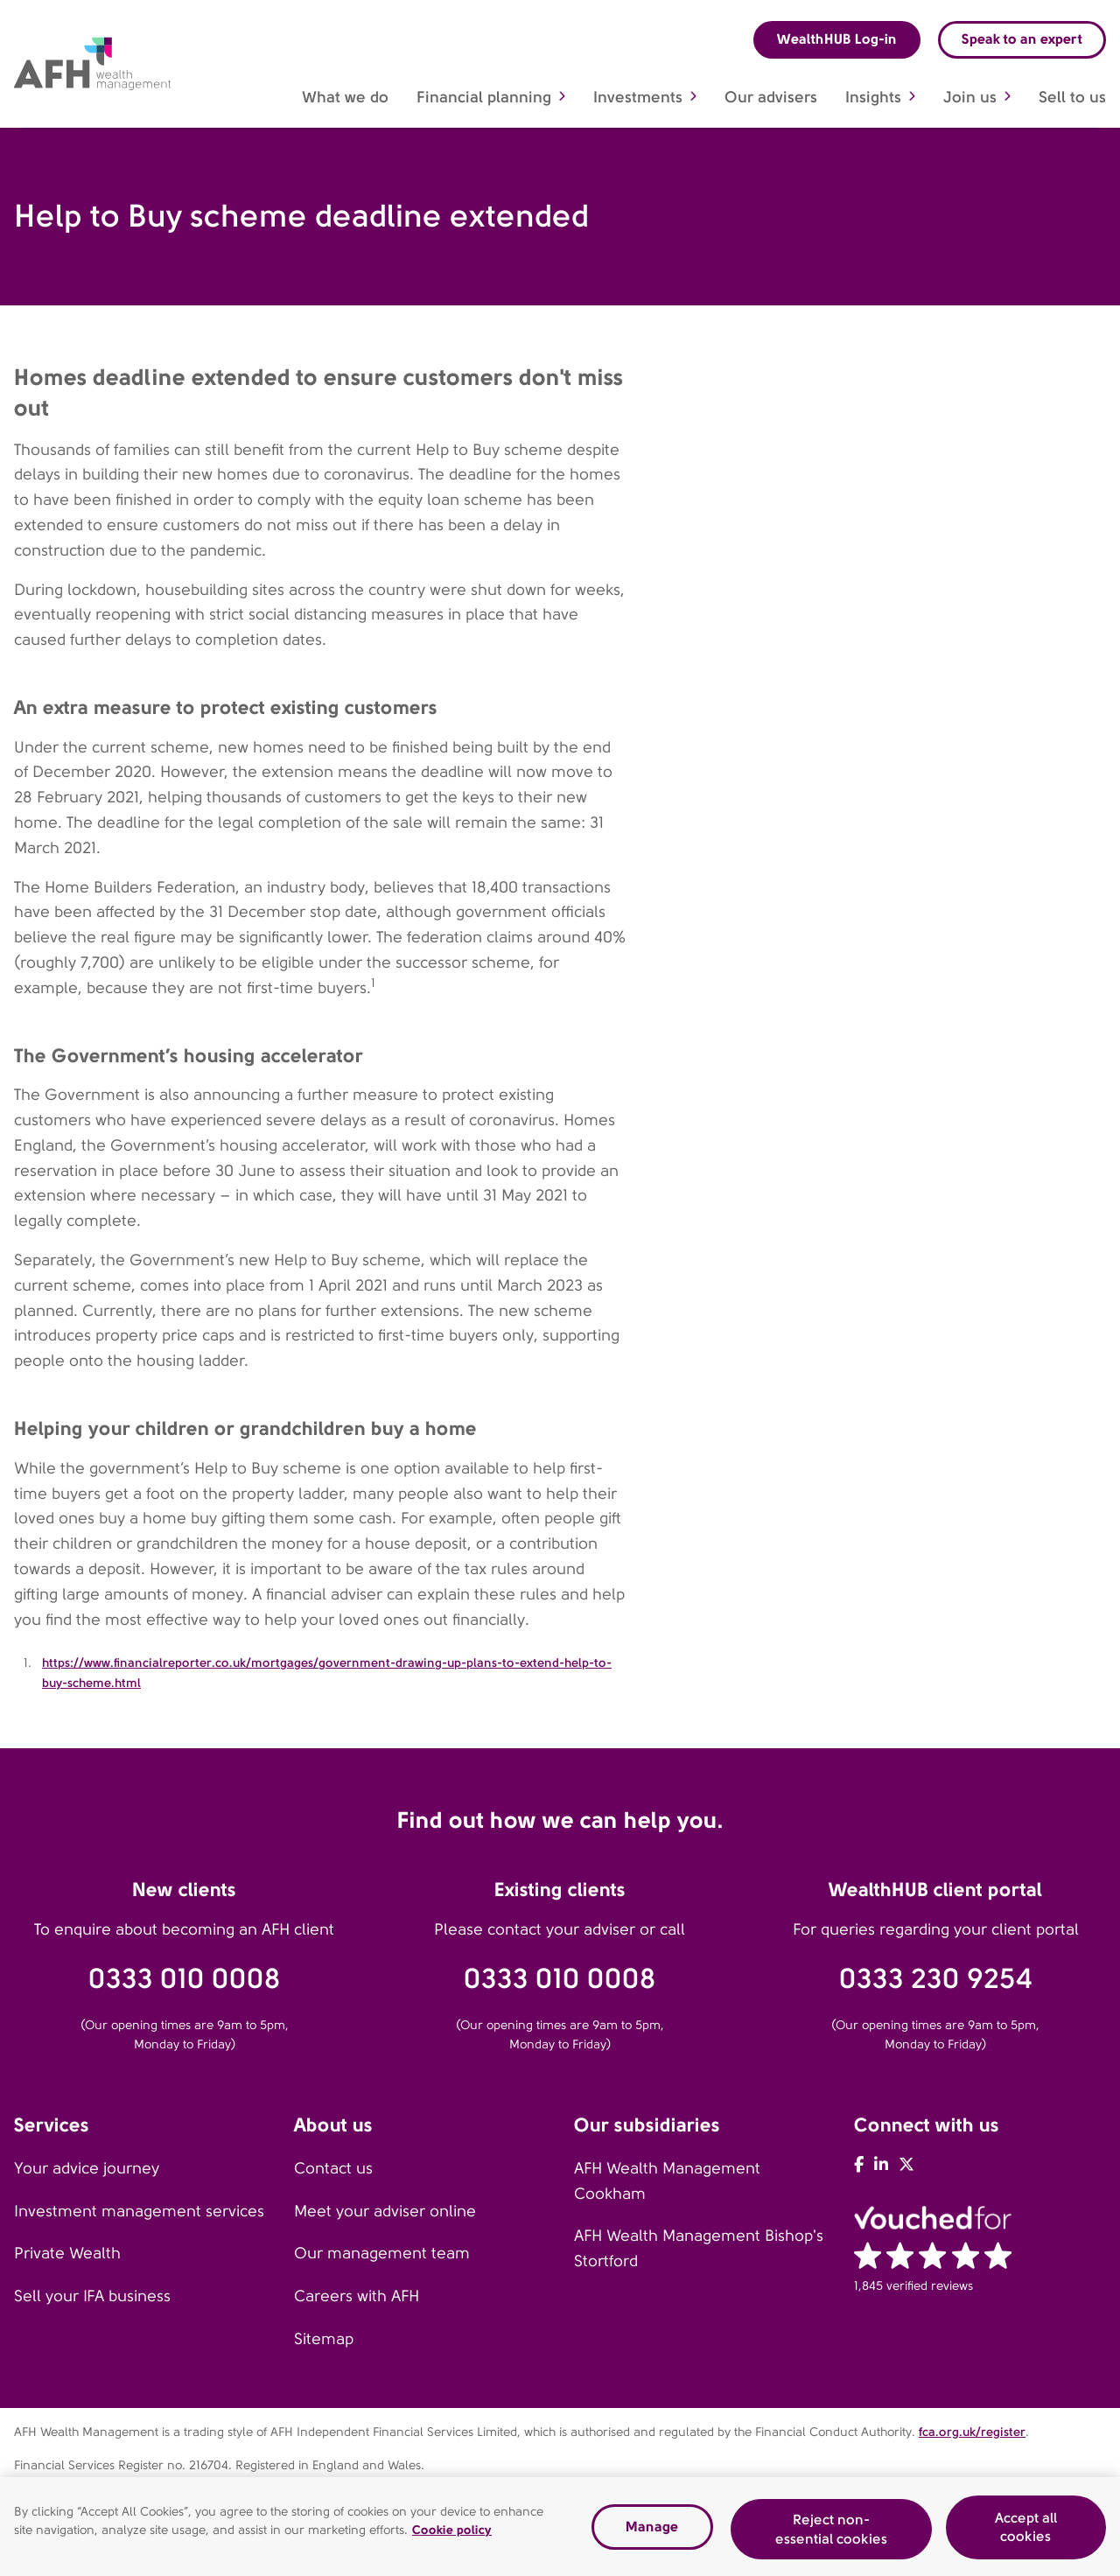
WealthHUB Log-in (837, 39)
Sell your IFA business (92, 2296)
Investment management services (139, 2211)
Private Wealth (67, 2253)
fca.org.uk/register (972, 2432)
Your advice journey (86, 2168)
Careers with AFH (356, 2296)
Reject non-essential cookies (831, 2534)
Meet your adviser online (385, 2211)
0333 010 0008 (184, 1979)
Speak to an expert (1022, 39)
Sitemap (324, 2339)
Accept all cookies (1026, 2532)
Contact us (333, 2168)
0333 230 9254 (935, 1979)
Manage (652, 2532)
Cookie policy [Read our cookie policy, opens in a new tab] (452, 2535)
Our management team (382, 2253)
